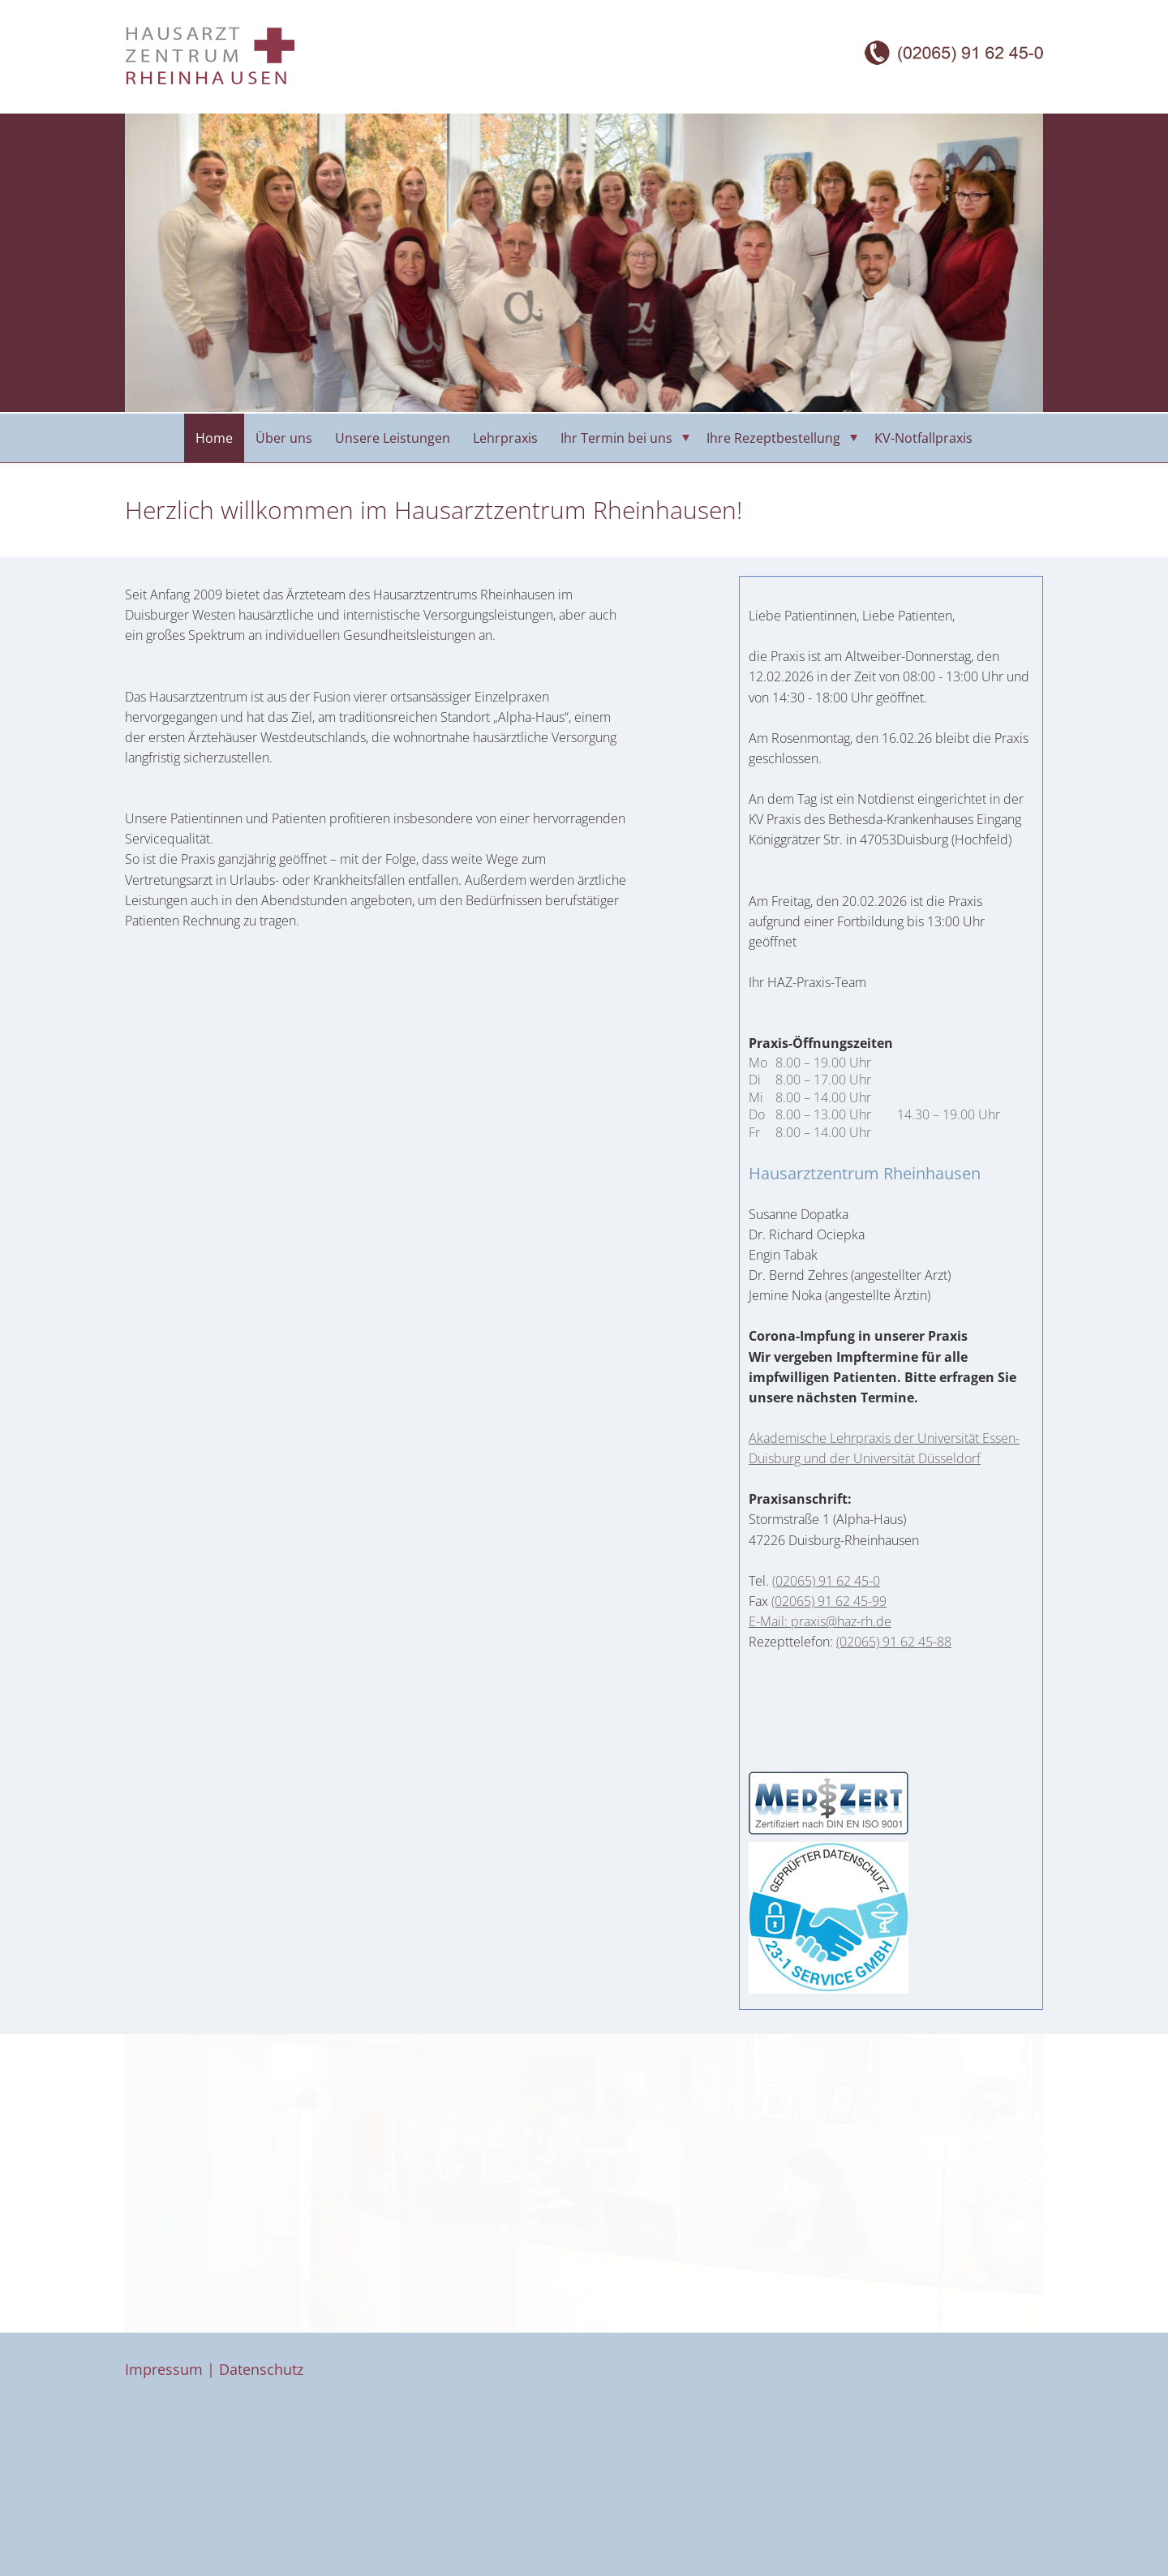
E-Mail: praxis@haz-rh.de (820, 1621)
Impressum (164, 2369)
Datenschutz (261, 2369)
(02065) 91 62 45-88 (893, 1642)
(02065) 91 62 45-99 (829, 1601)
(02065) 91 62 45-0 (826, 1581)
